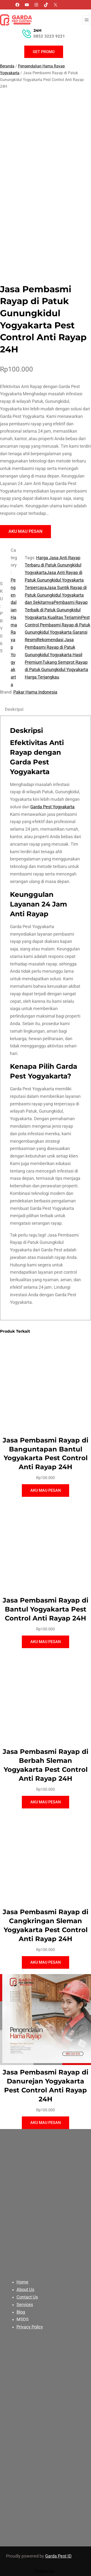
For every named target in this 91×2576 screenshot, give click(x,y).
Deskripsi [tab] (14, 744)
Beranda (7, 66)
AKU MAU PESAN (25, 565)
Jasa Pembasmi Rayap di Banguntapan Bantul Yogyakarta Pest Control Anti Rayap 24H (45, 1488)
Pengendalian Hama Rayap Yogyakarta (14, 667)
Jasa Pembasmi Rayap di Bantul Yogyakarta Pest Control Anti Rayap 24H (45, 1644)
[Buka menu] (86, 20)
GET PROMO (44, 51)
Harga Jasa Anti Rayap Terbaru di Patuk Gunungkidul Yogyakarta (53, 600)
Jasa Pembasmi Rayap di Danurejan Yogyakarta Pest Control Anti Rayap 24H (45, 2120)
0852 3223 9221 (49, 36)
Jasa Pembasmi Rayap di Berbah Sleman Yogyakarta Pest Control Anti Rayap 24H (45, 1799)
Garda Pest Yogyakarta (52, 841)
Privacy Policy (30, 2361)
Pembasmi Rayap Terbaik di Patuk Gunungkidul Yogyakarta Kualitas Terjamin (56, 645)
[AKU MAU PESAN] (45, 1525)
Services (25, 2339)
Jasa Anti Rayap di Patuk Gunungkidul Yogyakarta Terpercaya (54, 615)
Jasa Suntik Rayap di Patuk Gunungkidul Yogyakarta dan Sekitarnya (56, 630)
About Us (25, 2324)
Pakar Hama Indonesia (35, 726)
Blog (21, 2346)
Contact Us (27, 2331)
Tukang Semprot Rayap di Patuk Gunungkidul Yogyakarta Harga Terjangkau (56, 704)
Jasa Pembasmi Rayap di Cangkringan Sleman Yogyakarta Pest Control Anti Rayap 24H (45, 1960)
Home (22, 2316)
